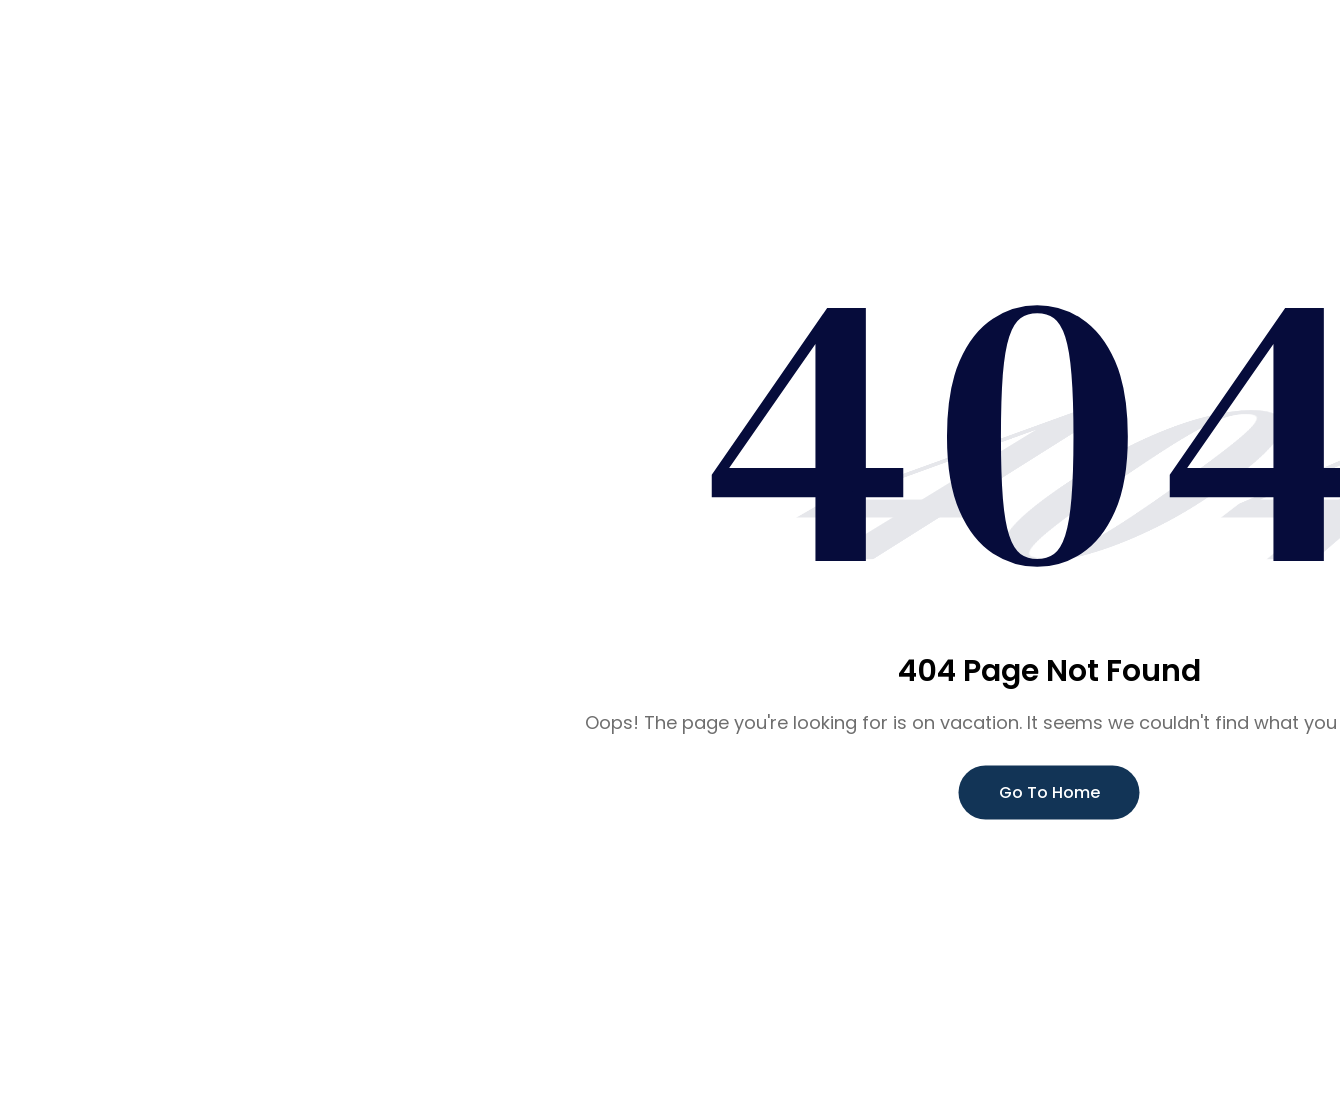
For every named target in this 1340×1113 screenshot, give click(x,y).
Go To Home (1049, 792)
